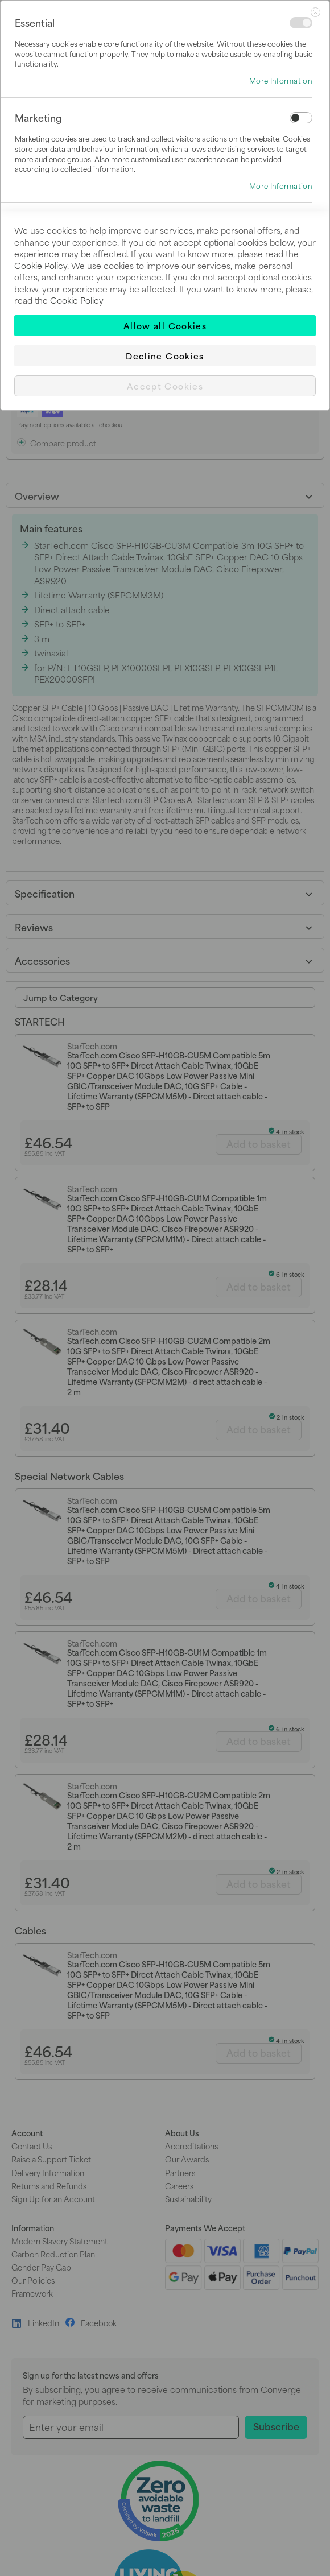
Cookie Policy (40, 265)
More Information (280, 81)
